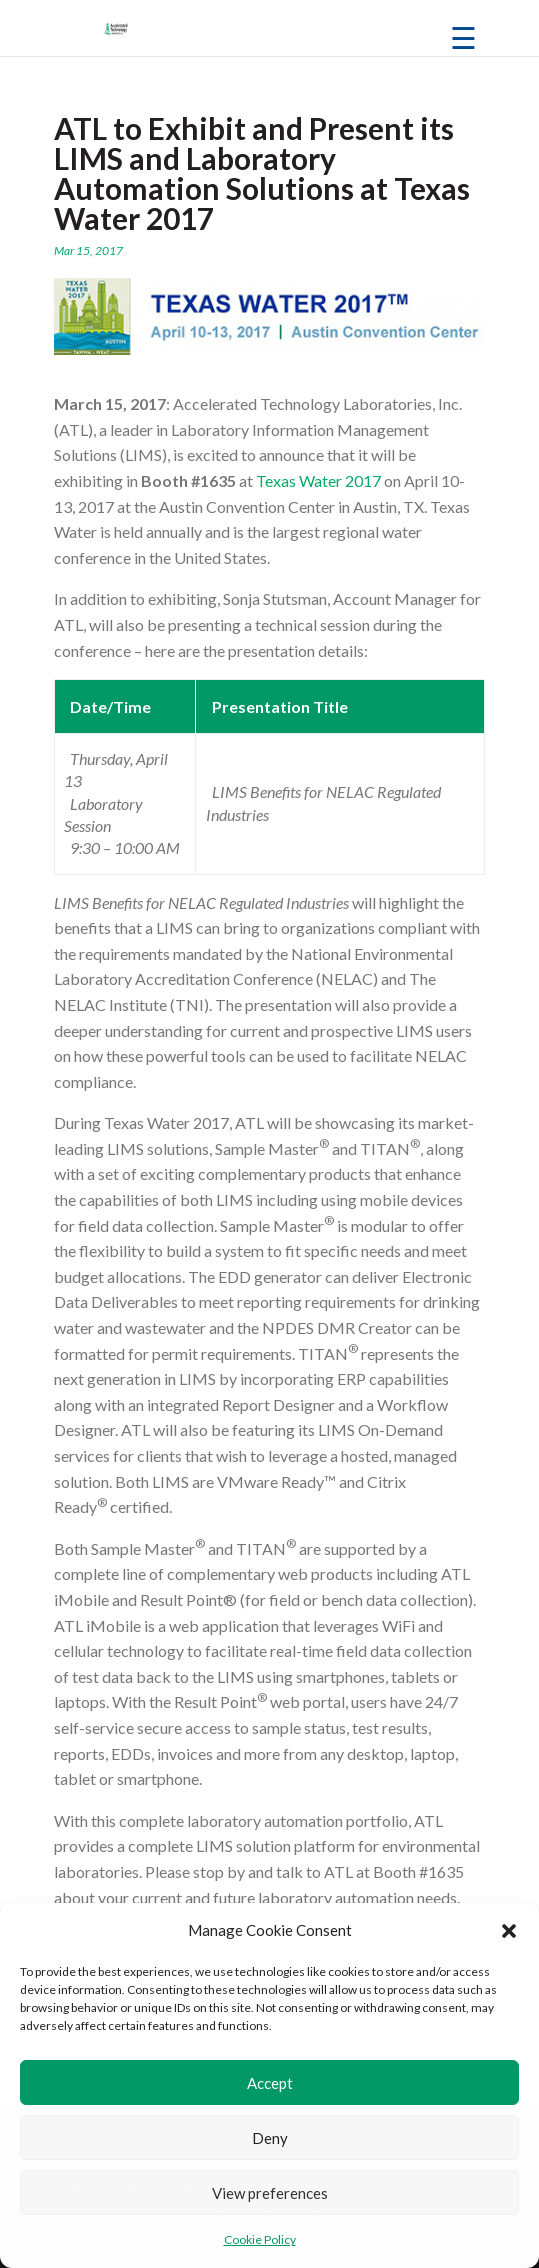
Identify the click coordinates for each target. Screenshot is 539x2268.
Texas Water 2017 (318, 480)
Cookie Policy (260, 2239)
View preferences (270, 2193)
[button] (509, 1931)
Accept (270, 2083)
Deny (270, 2138)
